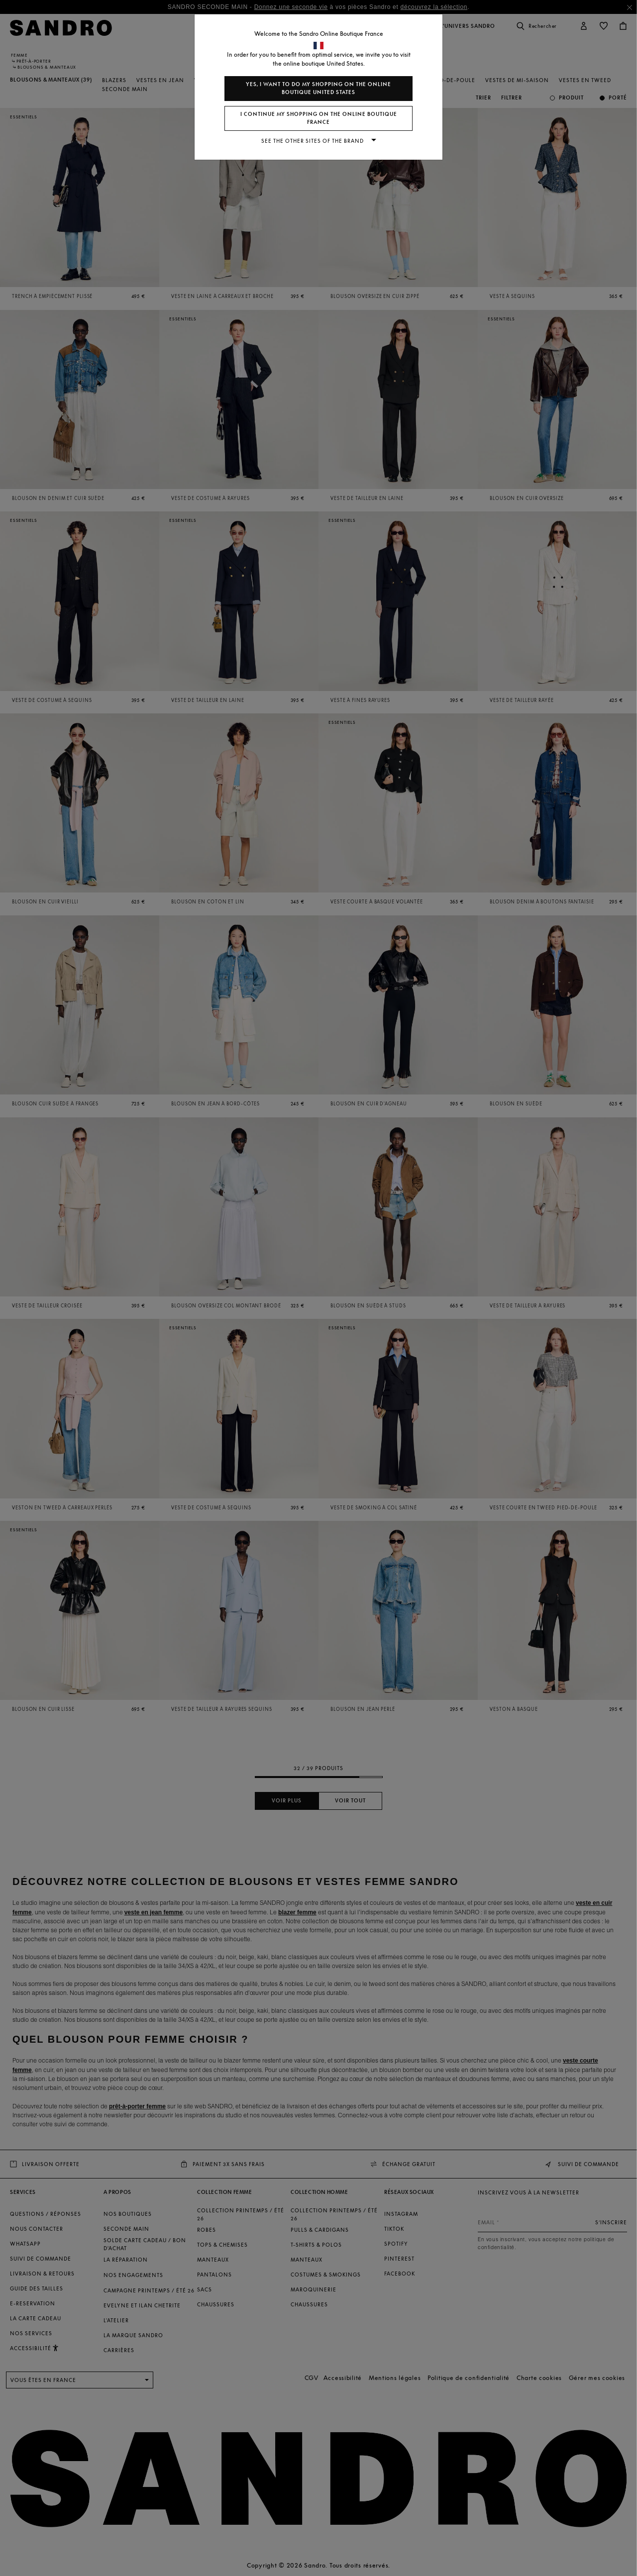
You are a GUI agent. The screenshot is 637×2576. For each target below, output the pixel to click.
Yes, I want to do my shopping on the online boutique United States (318, 88)
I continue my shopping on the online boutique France (318, 118)
